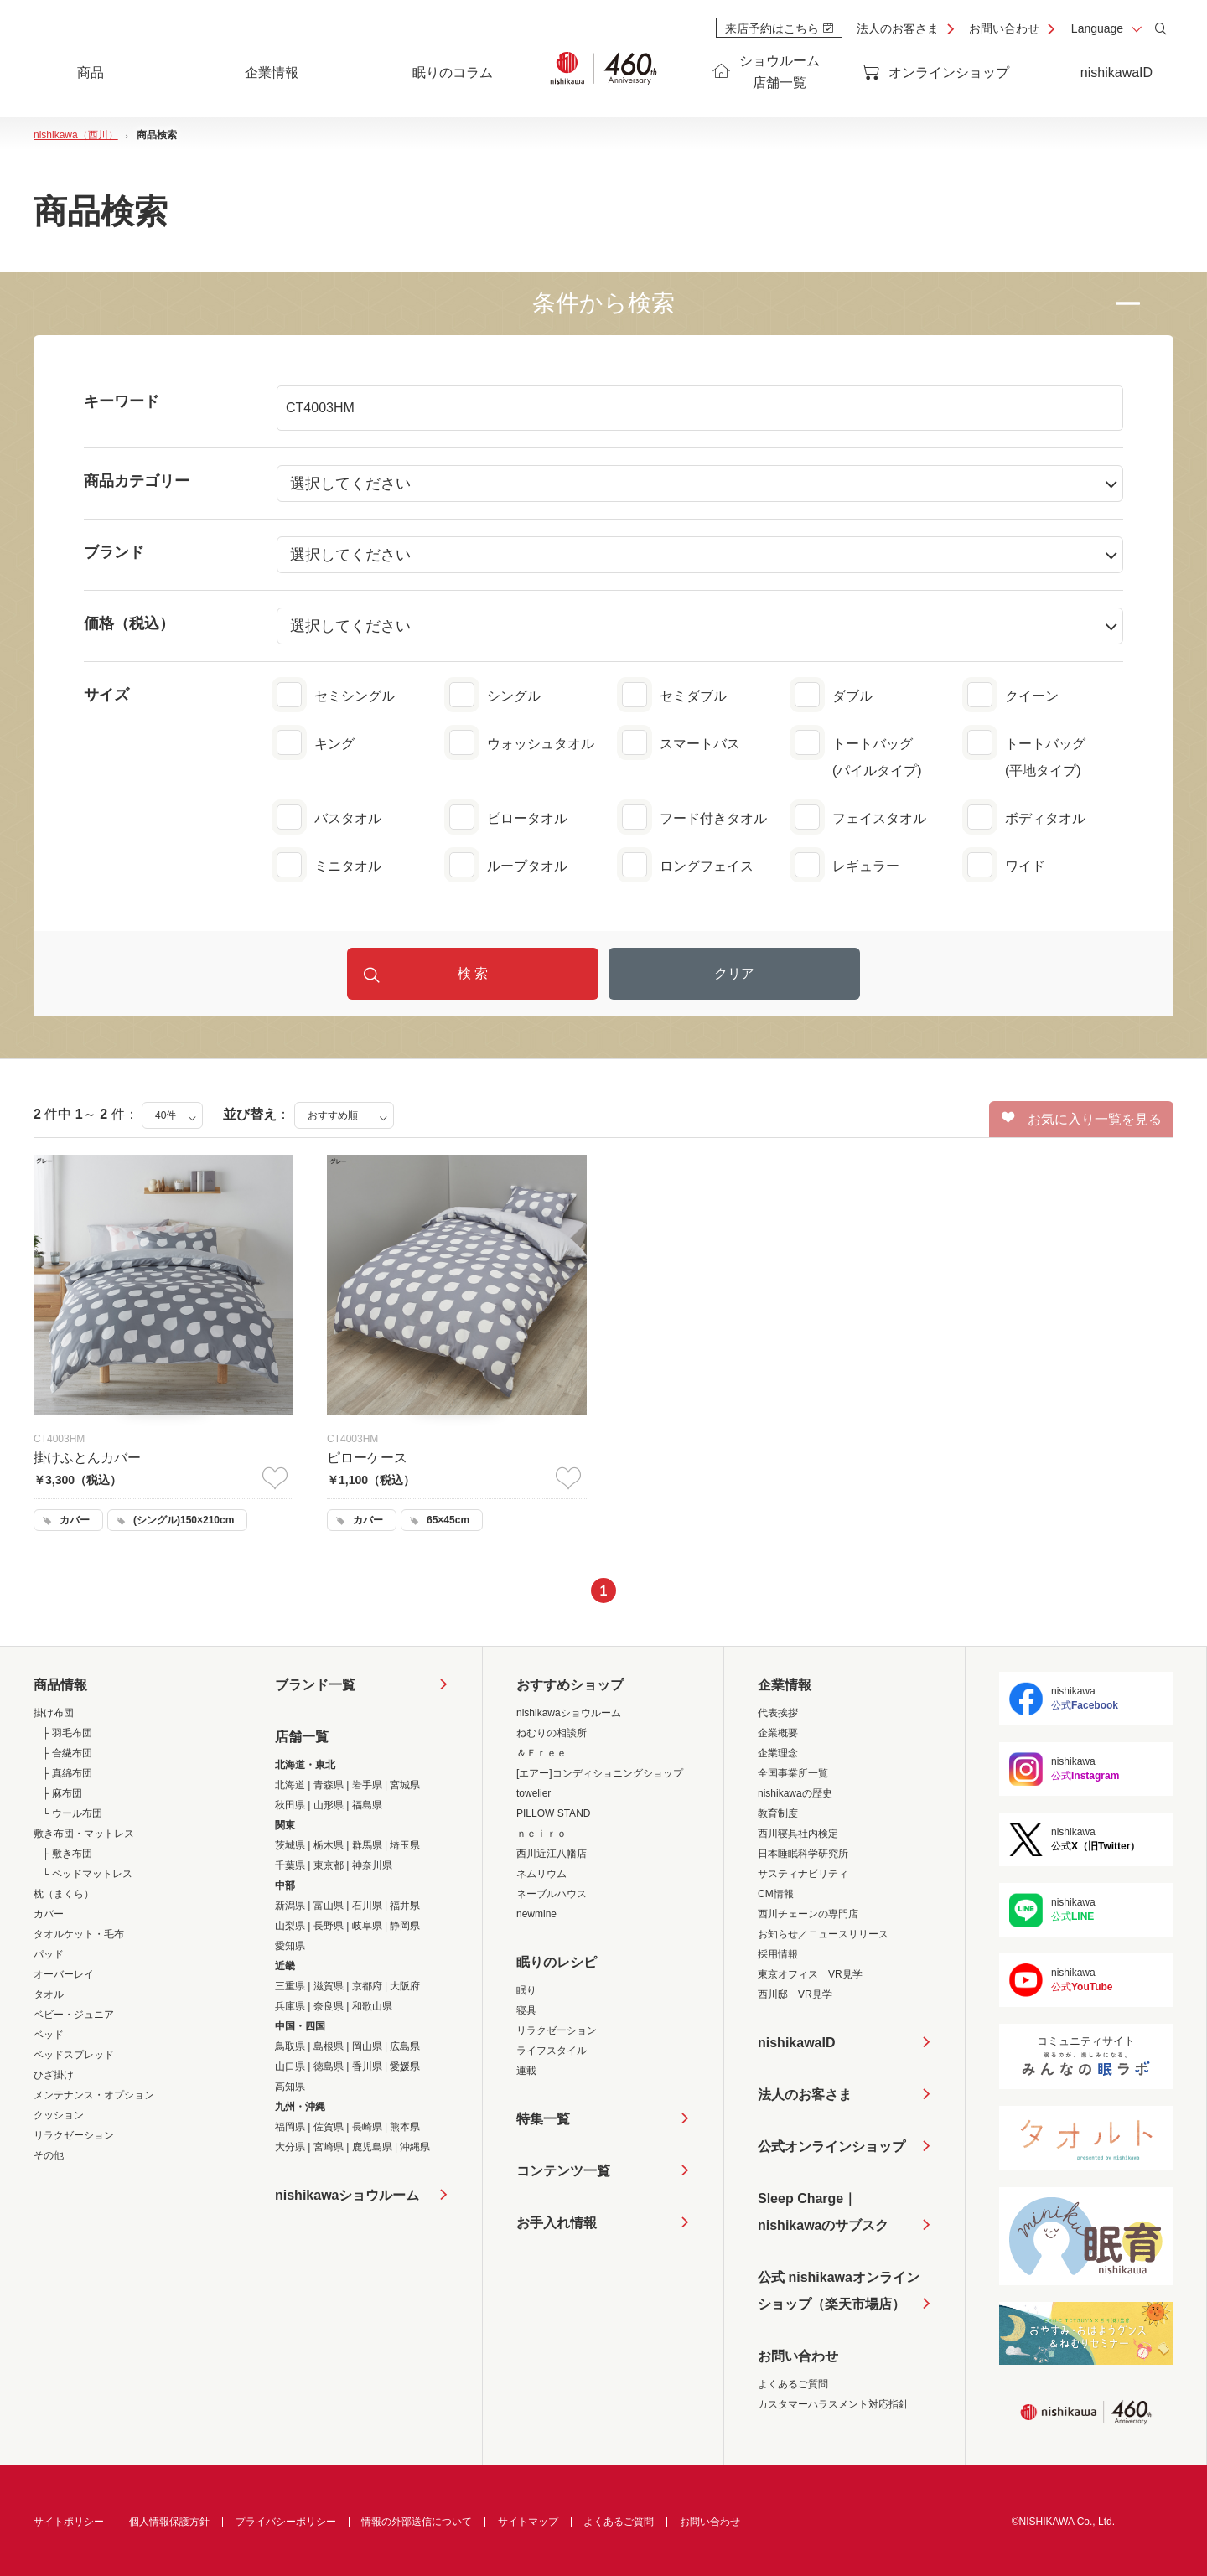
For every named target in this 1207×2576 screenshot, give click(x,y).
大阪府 (405, 1986)
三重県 (290, 1986)
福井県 (405, 1905)
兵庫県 (290, 2006)
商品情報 (60, 1685)
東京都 (328, 1865)
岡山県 (367, 2046)
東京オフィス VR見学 (810, 1974)
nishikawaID (1116, 72)
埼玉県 (405, 1845)
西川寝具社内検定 (798, 1833)
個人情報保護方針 (169, 2521)
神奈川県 (372, 1865)
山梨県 (290, 1926)
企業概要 (778, 1733)
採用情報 (778, 1954)
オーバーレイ (64, 1974)
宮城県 (405, 1785)
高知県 (290, 2086)
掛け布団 (54, 1713)
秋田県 (290, 1805)
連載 (526, 2071)
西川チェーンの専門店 (808, 1914)
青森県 (328, 1785)
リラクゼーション (74, 2135)
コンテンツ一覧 (563, 2171)
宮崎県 (328, 2147)
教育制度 (778, 1813)
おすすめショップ (570, 1685)
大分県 (290, 2147)
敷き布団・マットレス (84, 1833)
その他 (49, 2155)
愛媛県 (405, 2066)
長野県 (328, 1926)
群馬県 (367, 1845)
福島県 (367, 1805)
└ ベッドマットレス (87, 1874)
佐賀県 (328, 2127)
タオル (49, 1994)
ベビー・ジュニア (74, 2014)
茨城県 (290, 1845)
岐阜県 (367, 1926)
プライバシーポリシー (286, 2521)
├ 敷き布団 (67, 1854)
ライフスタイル (551, 2050)
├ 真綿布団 (67, 1773)
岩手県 (367, 1785)
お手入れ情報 (556, 2223)
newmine (536, 1914)
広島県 (405, 2046)
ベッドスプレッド (74, 2055)
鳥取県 (290, 2046)
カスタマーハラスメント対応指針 (833, 2404)
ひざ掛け (54, 2075)
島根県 (328, 2046)
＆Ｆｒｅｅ (541, 1753)
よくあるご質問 (793, 2384)
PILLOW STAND (553, 1813)
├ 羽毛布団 (67, 1733)
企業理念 (778, 1753)
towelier (533, 1793)
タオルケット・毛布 (79, 1934)
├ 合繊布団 (67, 1753)
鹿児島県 (372, 2147)
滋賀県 (328, 1986)
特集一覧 (543, 2119)
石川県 (367, 1905)
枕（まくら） (64, 1894)
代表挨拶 (778, 1713)
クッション (59, 2115)
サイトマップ (528, 2521)
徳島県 (328, 2066)
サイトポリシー (69, 2521)
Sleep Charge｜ (823, 2215)
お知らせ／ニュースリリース (823, 1934)
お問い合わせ (1004, 28)
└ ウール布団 (72, 1813)
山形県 (328, 1805)
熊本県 (405, 2127)
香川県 (367, 2066)
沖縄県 (415, 2147)
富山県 (328, 1905)
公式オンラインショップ (831, 2146)
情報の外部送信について (416, 2521)
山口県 (290, 2066)
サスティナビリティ (803, 1874)
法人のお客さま (898, 28)
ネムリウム (541, 1874)
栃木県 (328, 1845)
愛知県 (290, 1946)
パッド (49, 1954)
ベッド (49, 2035)
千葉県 (290, 1865)
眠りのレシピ (556, 1962)
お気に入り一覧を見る (1082, 1118)
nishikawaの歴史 (795, 1793)
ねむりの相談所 (551, 1733)
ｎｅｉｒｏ (541, 1833)
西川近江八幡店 (551, 1854)
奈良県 (328, 2006)
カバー (49, 1914)
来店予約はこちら (779, 28)
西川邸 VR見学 (795, 1994)
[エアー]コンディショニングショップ (599, 1773)
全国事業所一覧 (793, 1773)
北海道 (290, 1785)
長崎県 (367, 2127)
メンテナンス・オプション (94, 2095)
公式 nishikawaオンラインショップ (838, 2294)
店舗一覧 (302, 1737)
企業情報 (784, 1685)
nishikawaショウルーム (347, 2195)
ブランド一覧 (315, 1685)
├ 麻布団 (62, 1793)
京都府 (367, 1986)
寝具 (526, 2010)
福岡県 (290, 2127)
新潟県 (290, 1905)
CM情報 (776, 1894)
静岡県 (405, 1926)
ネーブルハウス (551, 1894)
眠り (526, 1990)
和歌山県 (372, 2006)
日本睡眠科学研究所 (803, 1854)
